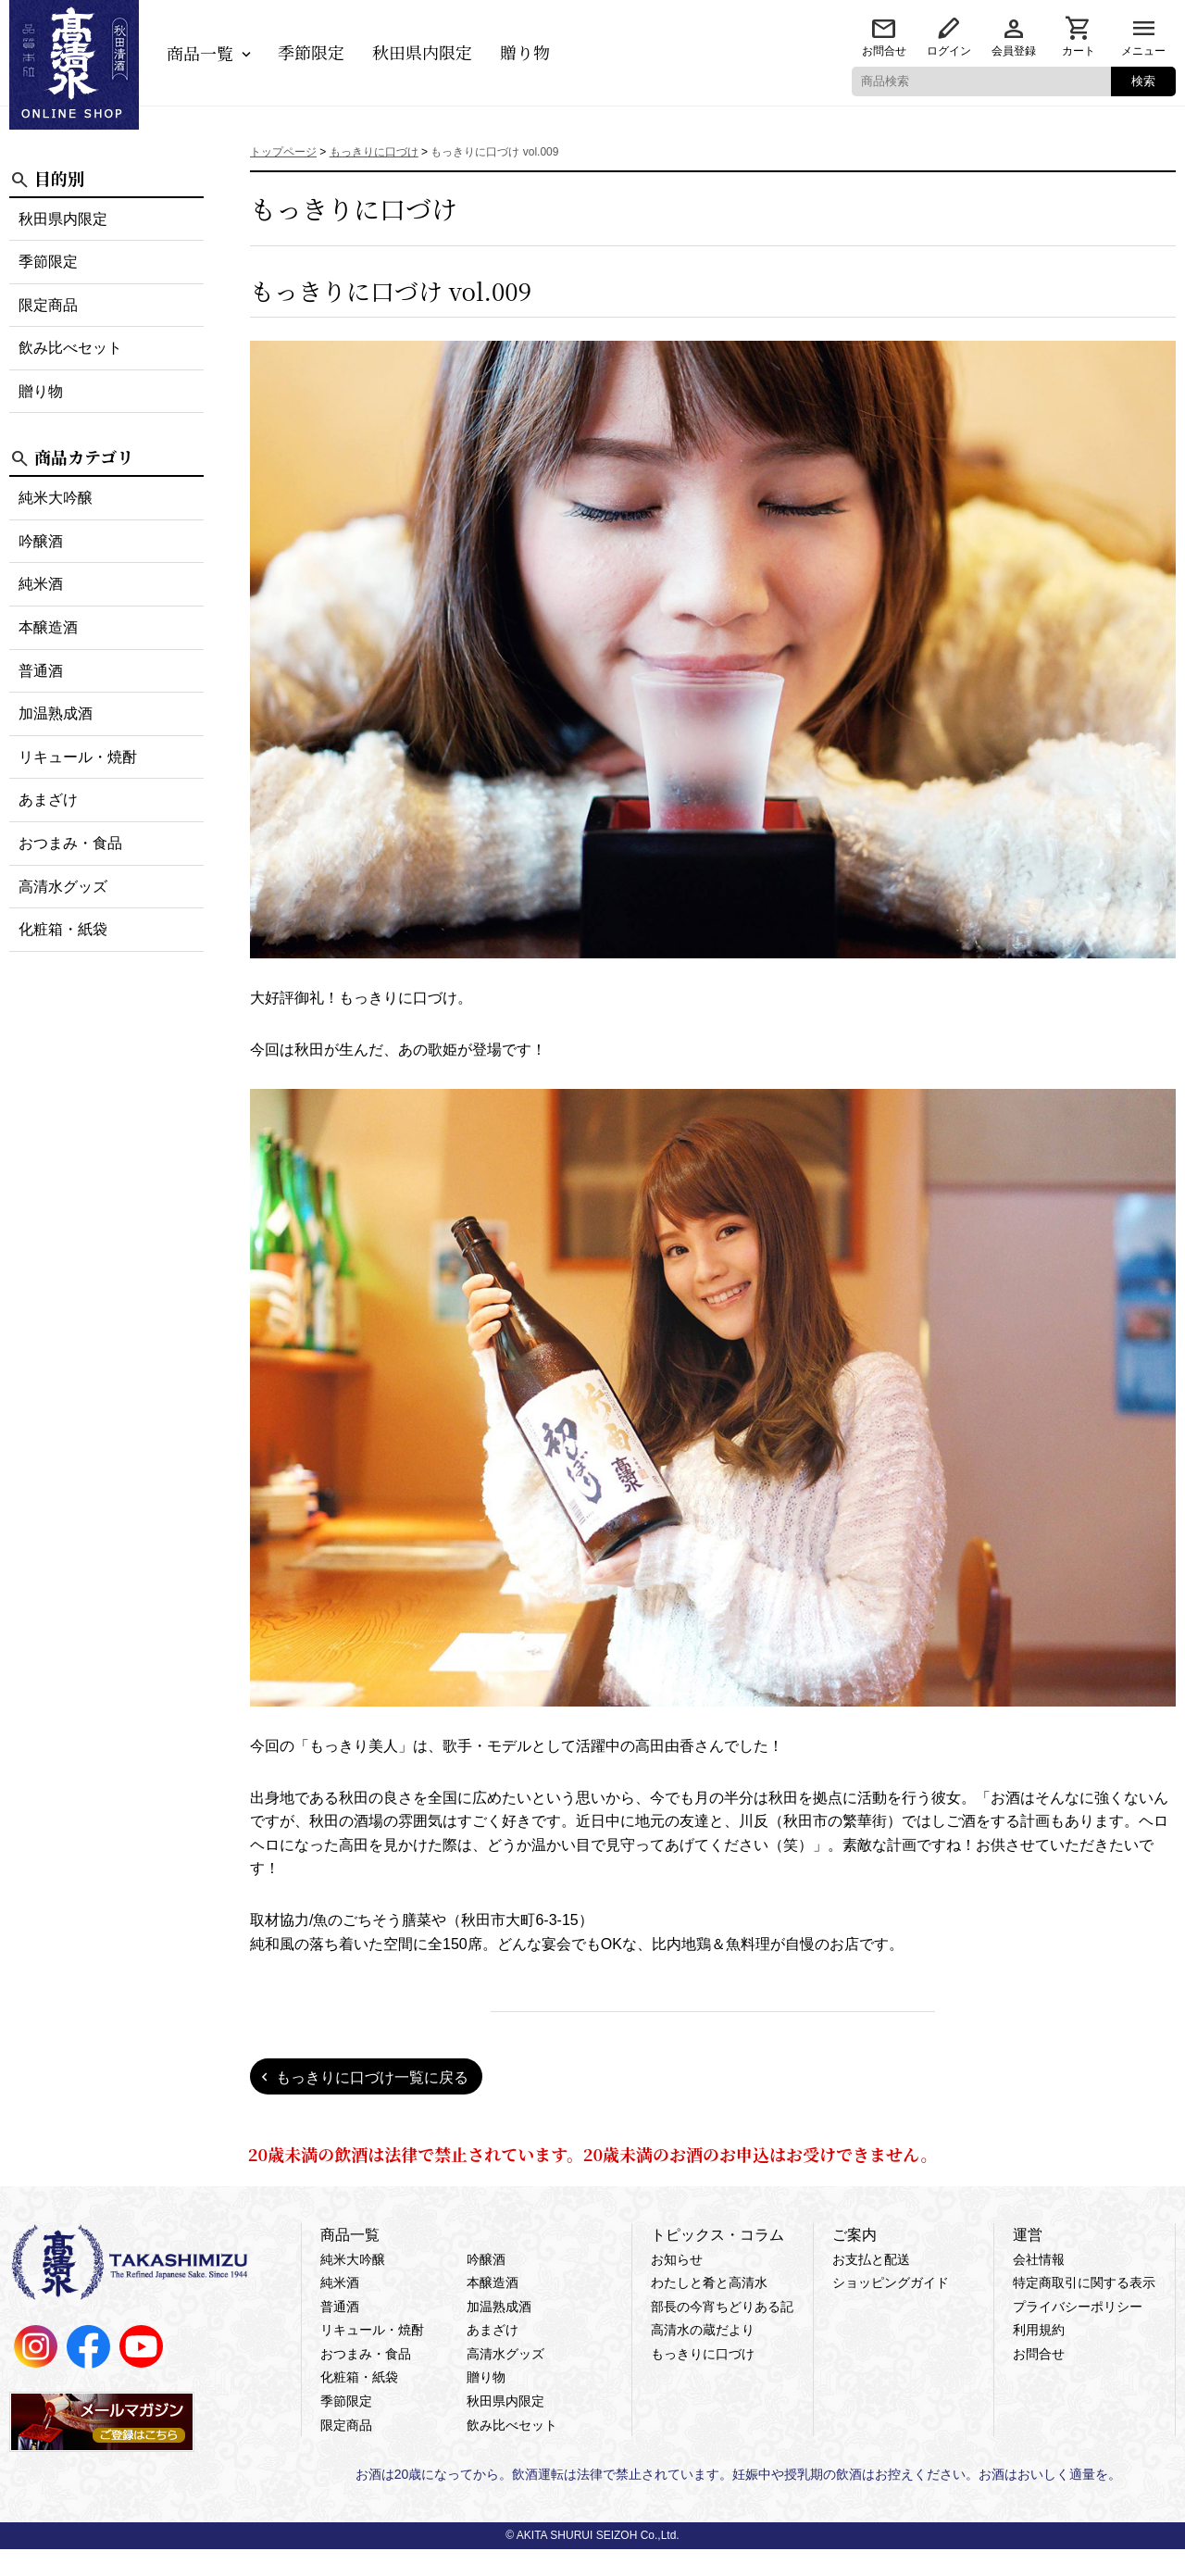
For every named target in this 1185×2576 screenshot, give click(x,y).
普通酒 (41, 671)
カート (1078, 50)
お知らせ (677, 2259)
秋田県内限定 (422, 52)
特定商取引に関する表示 (1084, 2282)
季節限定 (311, 52)
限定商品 (48, 305)
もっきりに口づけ (703, 2353)
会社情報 (1039, 2259)
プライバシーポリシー (1077, 2306)
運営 (1027, 2235)
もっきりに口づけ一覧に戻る (372, 2077)
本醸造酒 (48, 627)
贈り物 (525, 52)
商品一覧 (200, 53)
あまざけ (48, 799)
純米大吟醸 (56, 498)
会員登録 (1014, 50)
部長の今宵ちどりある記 (722, 2306)
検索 (1143, 81)
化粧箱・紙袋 (63, 929)
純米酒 (41, 584)
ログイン (949, 50)
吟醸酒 (41, 541)
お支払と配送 (871, 2259)
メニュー (1143, 50)
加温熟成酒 (56, 713)
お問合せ (884, 50)
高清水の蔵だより (703, 2329)
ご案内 (854, 2235)
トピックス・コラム (717, 2235)
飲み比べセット (70, 348)
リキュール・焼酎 (78, 757)
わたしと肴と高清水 (709, 2282)
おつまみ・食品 (70, 843)
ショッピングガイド (890, 2282)
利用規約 (1039, 2329)
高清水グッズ (63, 886)
